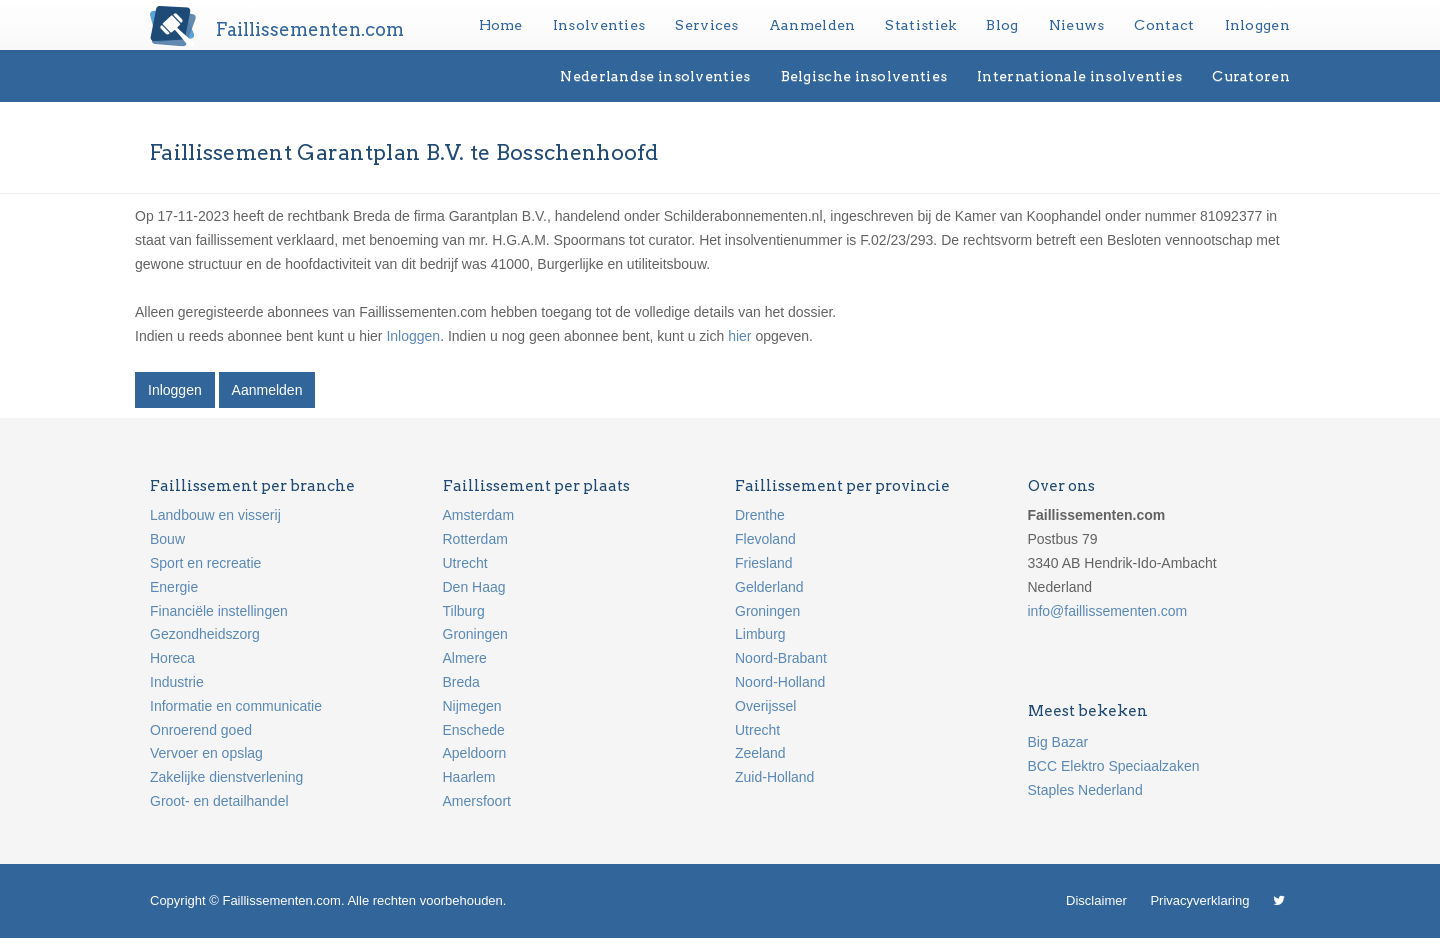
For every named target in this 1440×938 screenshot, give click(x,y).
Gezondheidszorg (205, 634)
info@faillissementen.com (1108, 611)
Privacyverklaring (1199, 900)
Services (706, 25)
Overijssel (765, 706)
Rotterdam (475, 539)
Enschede (474, 730)
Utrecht (465, 563)
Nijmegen (472, 706)
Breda (461, 682)
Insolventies (599, 25)
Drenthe (760, 515)
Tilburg (464, 611)
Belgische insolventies (864, 76)
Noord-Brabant (781, 658)
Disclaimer (1096, 900)
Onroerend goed (201, 730)
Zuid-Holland (774, 777)
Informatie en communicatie (236, 706)
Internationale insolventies (1079, 76)
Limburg (760, 634)
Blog (1002, 25)
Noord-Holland (780, 682)
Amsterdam (479, 515)
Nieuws (1077, 25)
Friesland (764, 563)
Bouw (167, 539)
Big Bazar (1058, 742)
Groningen (475, 634)
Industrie (177, 682)
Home (501, 25)
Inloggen (1257, 25)
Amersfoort (477, 801)
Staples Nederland (1085, 790)
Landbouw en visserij (215, 515)
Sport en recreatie (205, 563)
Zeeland (760, 753)
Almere (465, 658)
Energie (174, 587)
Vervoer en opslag (206, 753)
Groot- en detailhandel (219, 801)
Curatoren (1251, 76)
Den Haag (474, 587)
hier (739, 336)
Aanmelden (812, 25)
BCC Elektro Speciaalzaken (1114, 766)
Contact (1164, 25)
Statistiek (920, 25)
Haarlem (469, 777)
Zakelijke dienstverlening (226, 777)
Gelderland (769, 587)
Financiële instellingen (219, 611)
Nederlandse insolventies (655, 76)
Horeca (172, 658)
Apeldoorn (475, 753)
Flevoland (765, 539)
